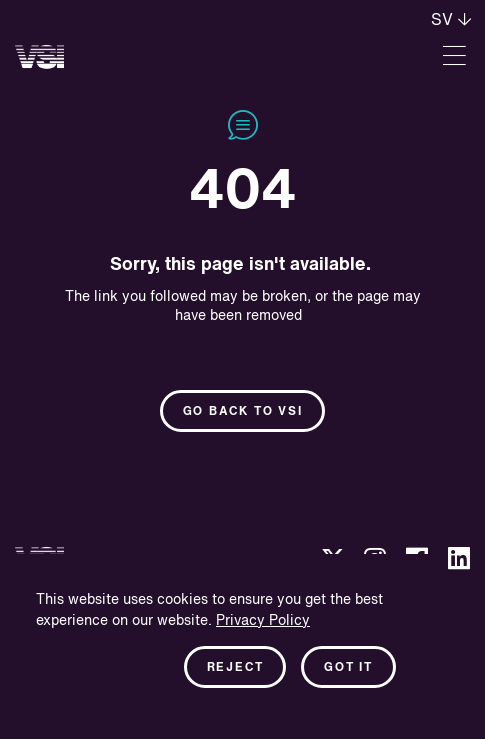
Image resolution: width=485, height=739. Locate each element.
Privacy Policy (263, 621)
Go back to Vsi (243, 412)
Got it (348, 668)
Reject (235, 668)
